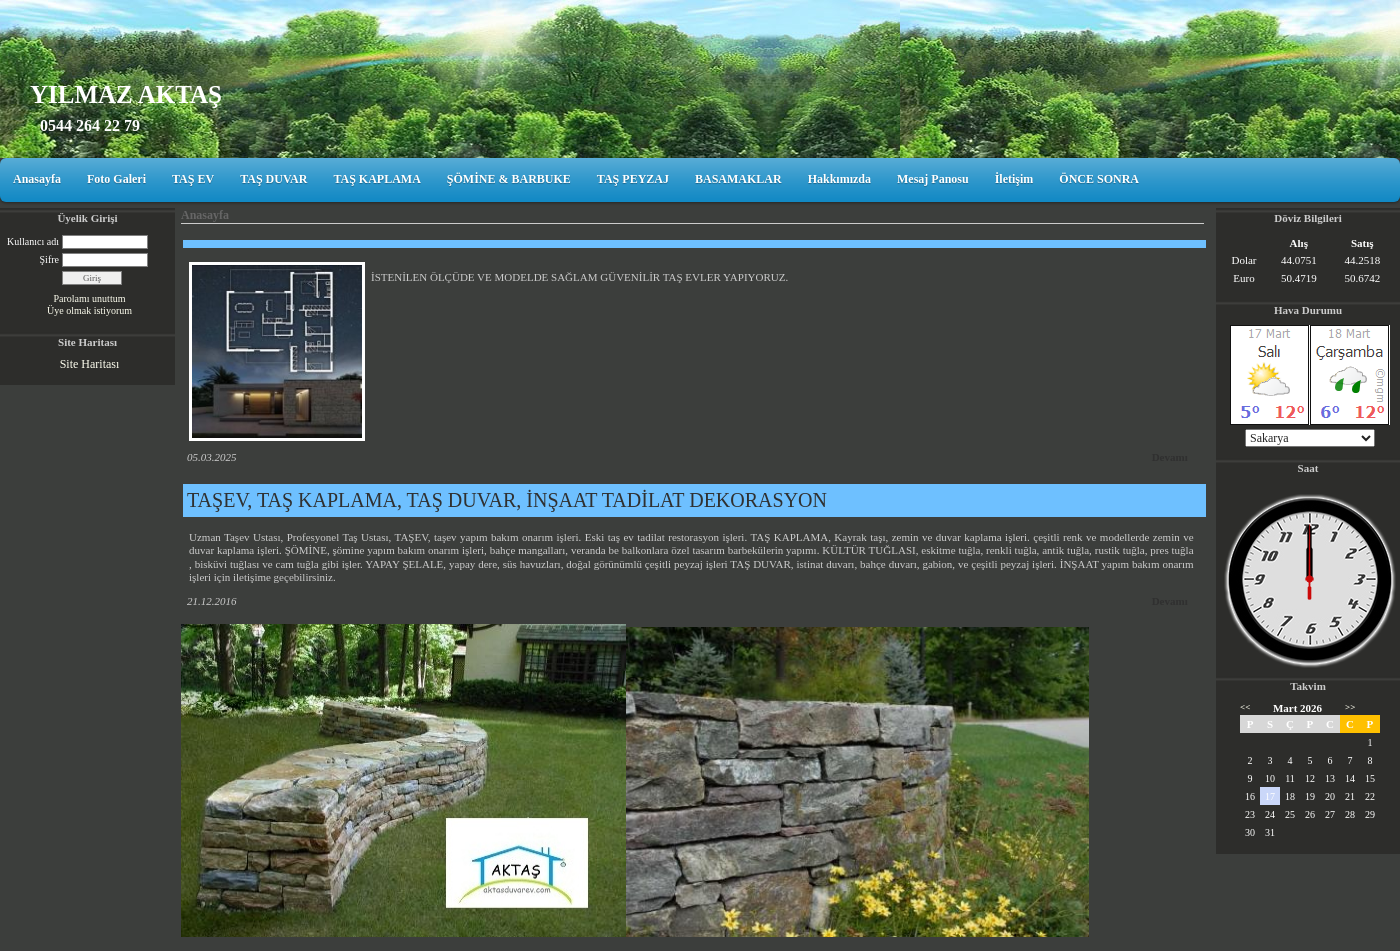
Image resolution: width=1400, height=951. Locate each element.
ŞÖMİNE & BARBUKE (509, 179)
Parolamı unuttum (90, 298)
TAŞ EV (193, 179)
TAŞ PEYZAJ (633, 179)
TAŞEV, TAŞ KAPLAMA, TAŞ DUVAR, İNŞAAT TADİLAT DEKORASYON (507, 500)
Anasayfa (37, 179)
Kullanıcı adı (33, 241)
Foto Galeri (116, 179)
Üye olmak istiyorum (89, 310)
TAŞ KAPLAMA (376, 179)
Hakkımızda (839, 179)
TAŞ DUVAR (273, 179)
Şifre (49, 259)
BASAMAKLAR (738, 179)
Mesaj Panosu (933, 179)
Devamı (1170, 457)
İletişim (1014, 179)
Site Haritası (90, 364)
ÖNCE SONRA (1099, 179)
